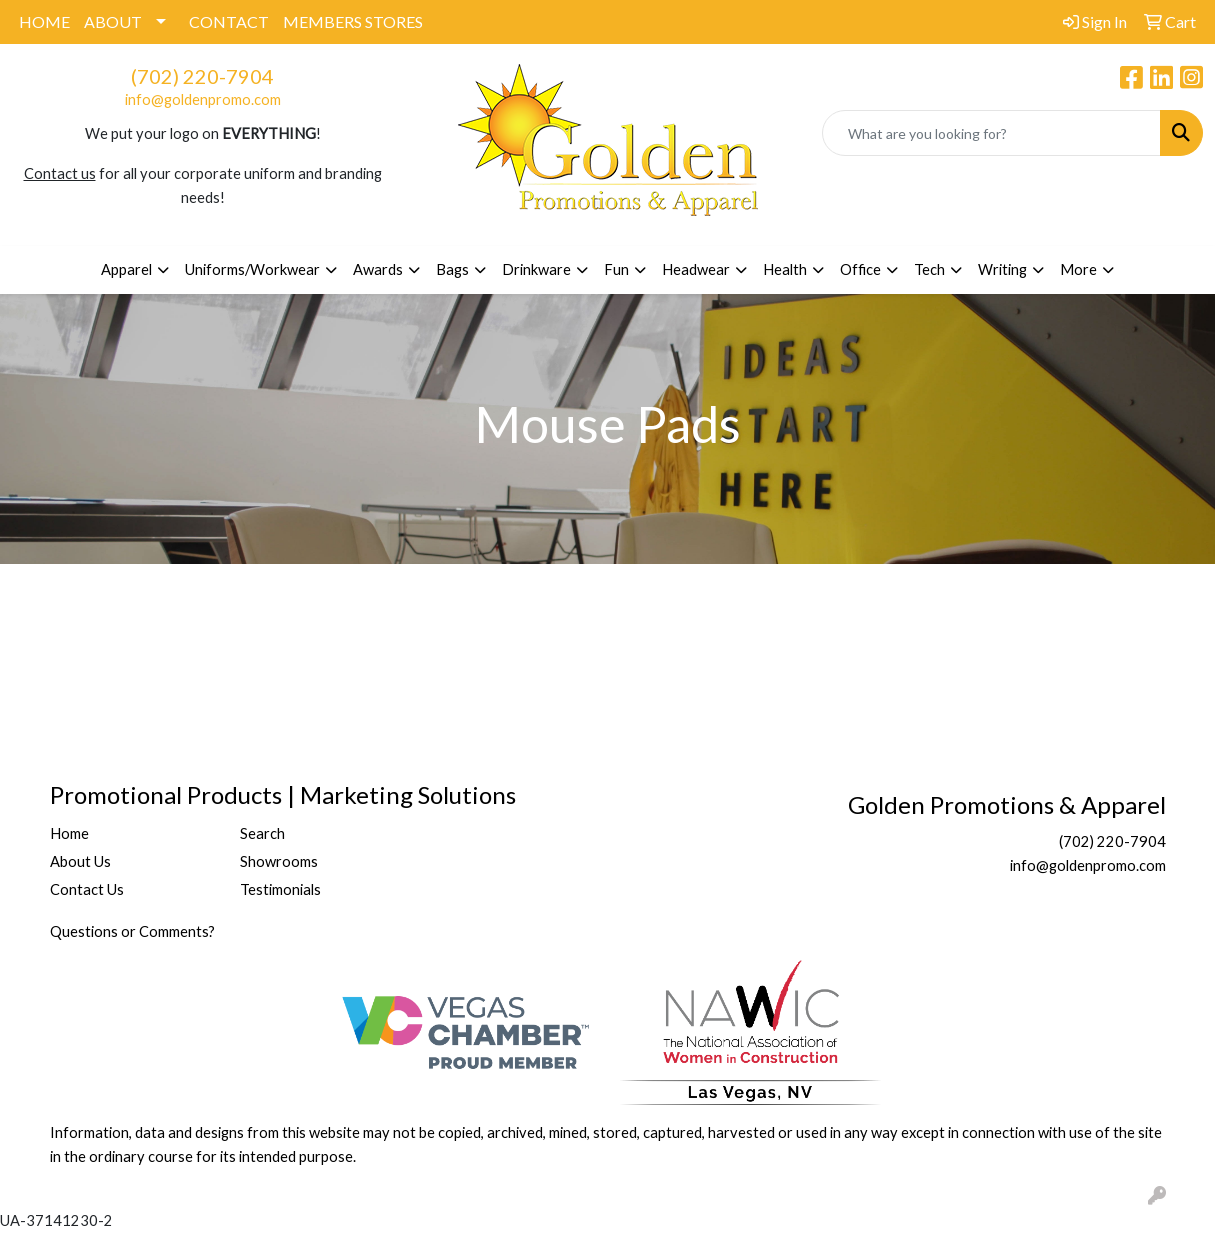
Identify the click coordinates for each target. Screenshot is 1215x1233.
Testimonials (280, 889)
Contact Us (87, 889)
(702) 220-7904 (202, 76)
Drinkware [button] (536, 269)
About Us (80, 861)
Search (262, 833)
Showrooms (279, 861)
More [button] (1078, 269)
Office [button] (860, 269)
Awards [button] (378, 269)
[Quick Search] (991, 133)
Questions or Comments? (132, 931)
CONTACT (229, 21)
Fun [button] (616, 269)
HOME (44, 21)
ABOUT (113, 21)
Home (69, 833)
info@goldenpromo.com (203, 99)
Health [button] (785, 269)
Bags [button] (452, 269)
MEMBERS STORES (353, 21)
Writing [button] (1002, 269)
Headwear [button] (696, 269)
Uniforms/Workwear (252, 269)
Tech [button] (929, 269)
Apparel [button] (126, 269)
